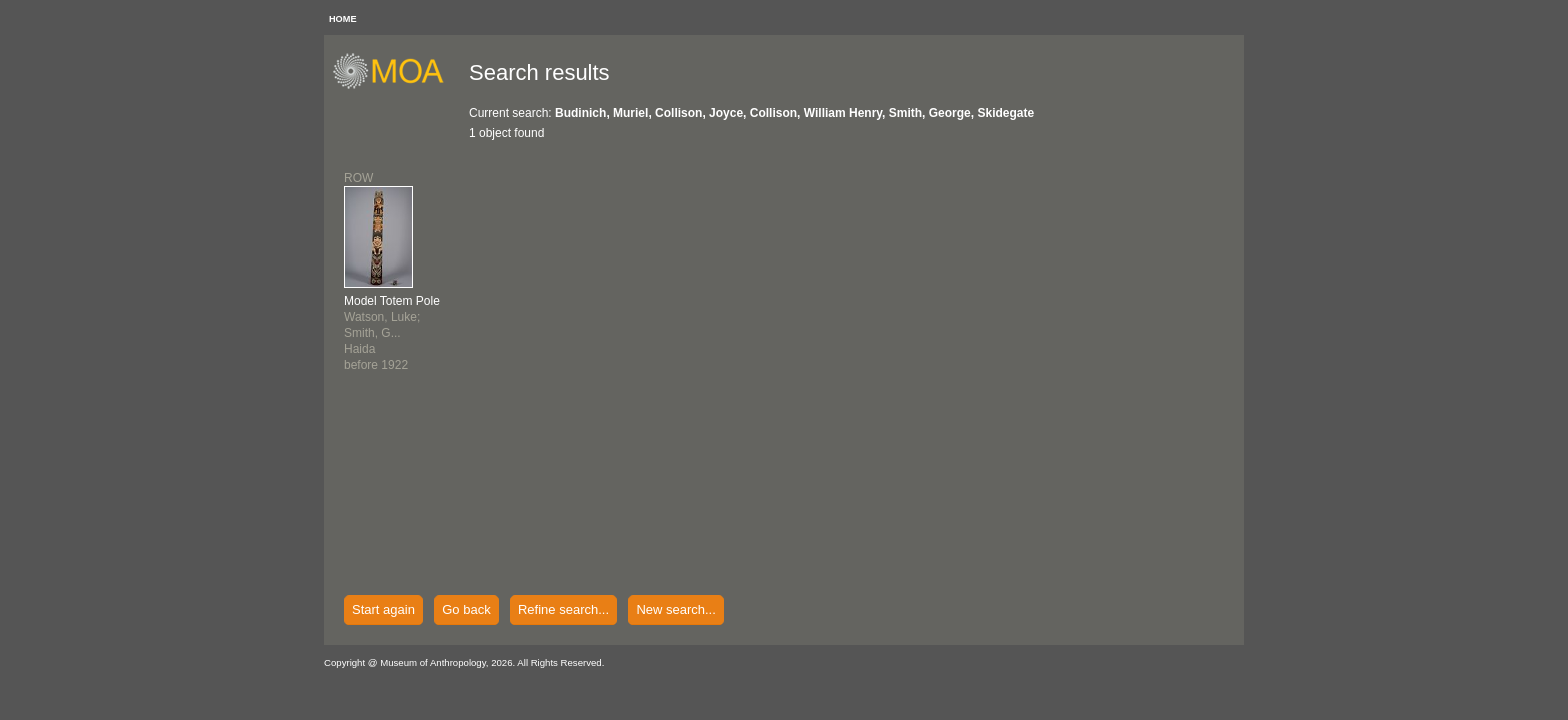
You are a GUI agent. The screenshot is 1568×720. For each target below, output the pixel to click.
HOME (343, 19)
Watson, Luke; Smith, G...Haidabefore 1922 (392, 333)
